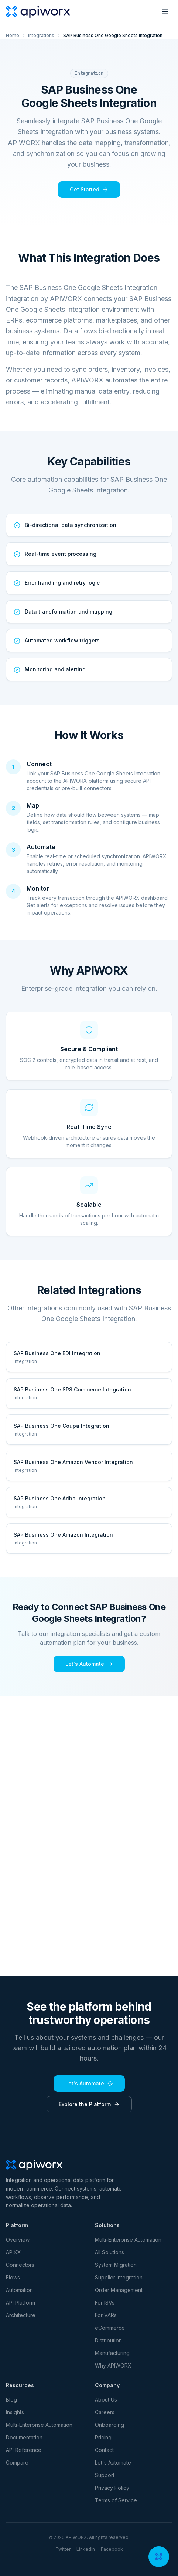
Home (12, 35)
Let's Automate (89, 1664)
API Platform (20, 2302)
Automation (19, 2290)
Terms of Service (116, 2500)
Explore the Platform (89, 2104)
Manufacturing (112, 2353)
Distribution (108, 2340)
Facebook (112, 2549)
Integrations (41, 35)
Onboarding (109, 2425)
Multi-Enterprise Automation (128, 2239)
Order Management (119, 2290)
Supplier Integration (119, 2277)
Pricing (103, 2437)
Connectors (20, 2265)
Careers (104, 2412)
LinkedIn (85, 2549)
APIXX (13, 2252)
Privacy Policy (112, 2488)
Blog (11, 2399)
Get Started (89, 189)
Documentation (24, 2437)
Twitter (63, 2549)
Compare (17, 2462)
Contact (104, 2450)
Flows (13, 2277)
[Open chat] (158, 2556)
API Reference (23, 2450)
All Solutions (109, 2252)
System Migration (116, 2265)
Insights (15, 2412)
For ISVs (104, 2302)
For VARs (106, 2315)
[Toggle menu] (165, 12)
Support (104, 2475)
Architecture (20, 2315)
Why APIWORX (113, 2365)
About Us (106, 2399)
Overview (18, 2239)
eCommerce (110, 2328)
